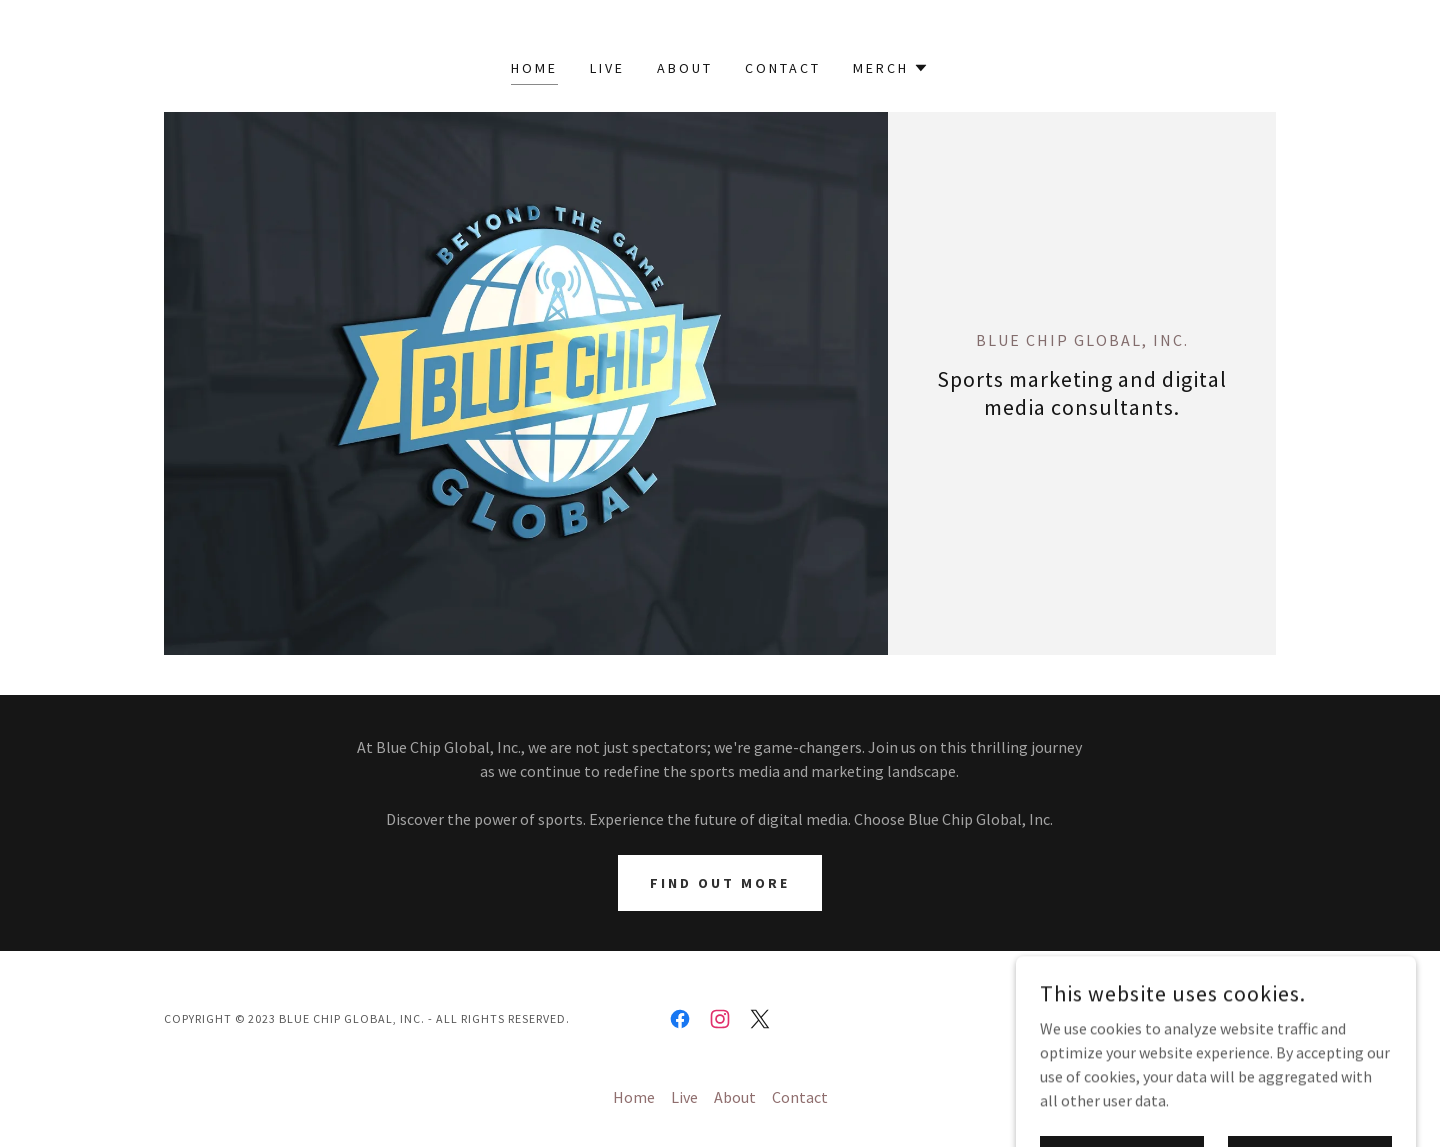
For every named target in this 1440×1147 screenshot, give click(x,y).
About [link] (685, 68)
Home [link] (534, 68)
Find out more (720, 883)
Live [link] (607, 68)
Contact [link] (783, 68)
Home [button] (634, 1097)
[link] (680, 1019)
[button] (891, 68)
